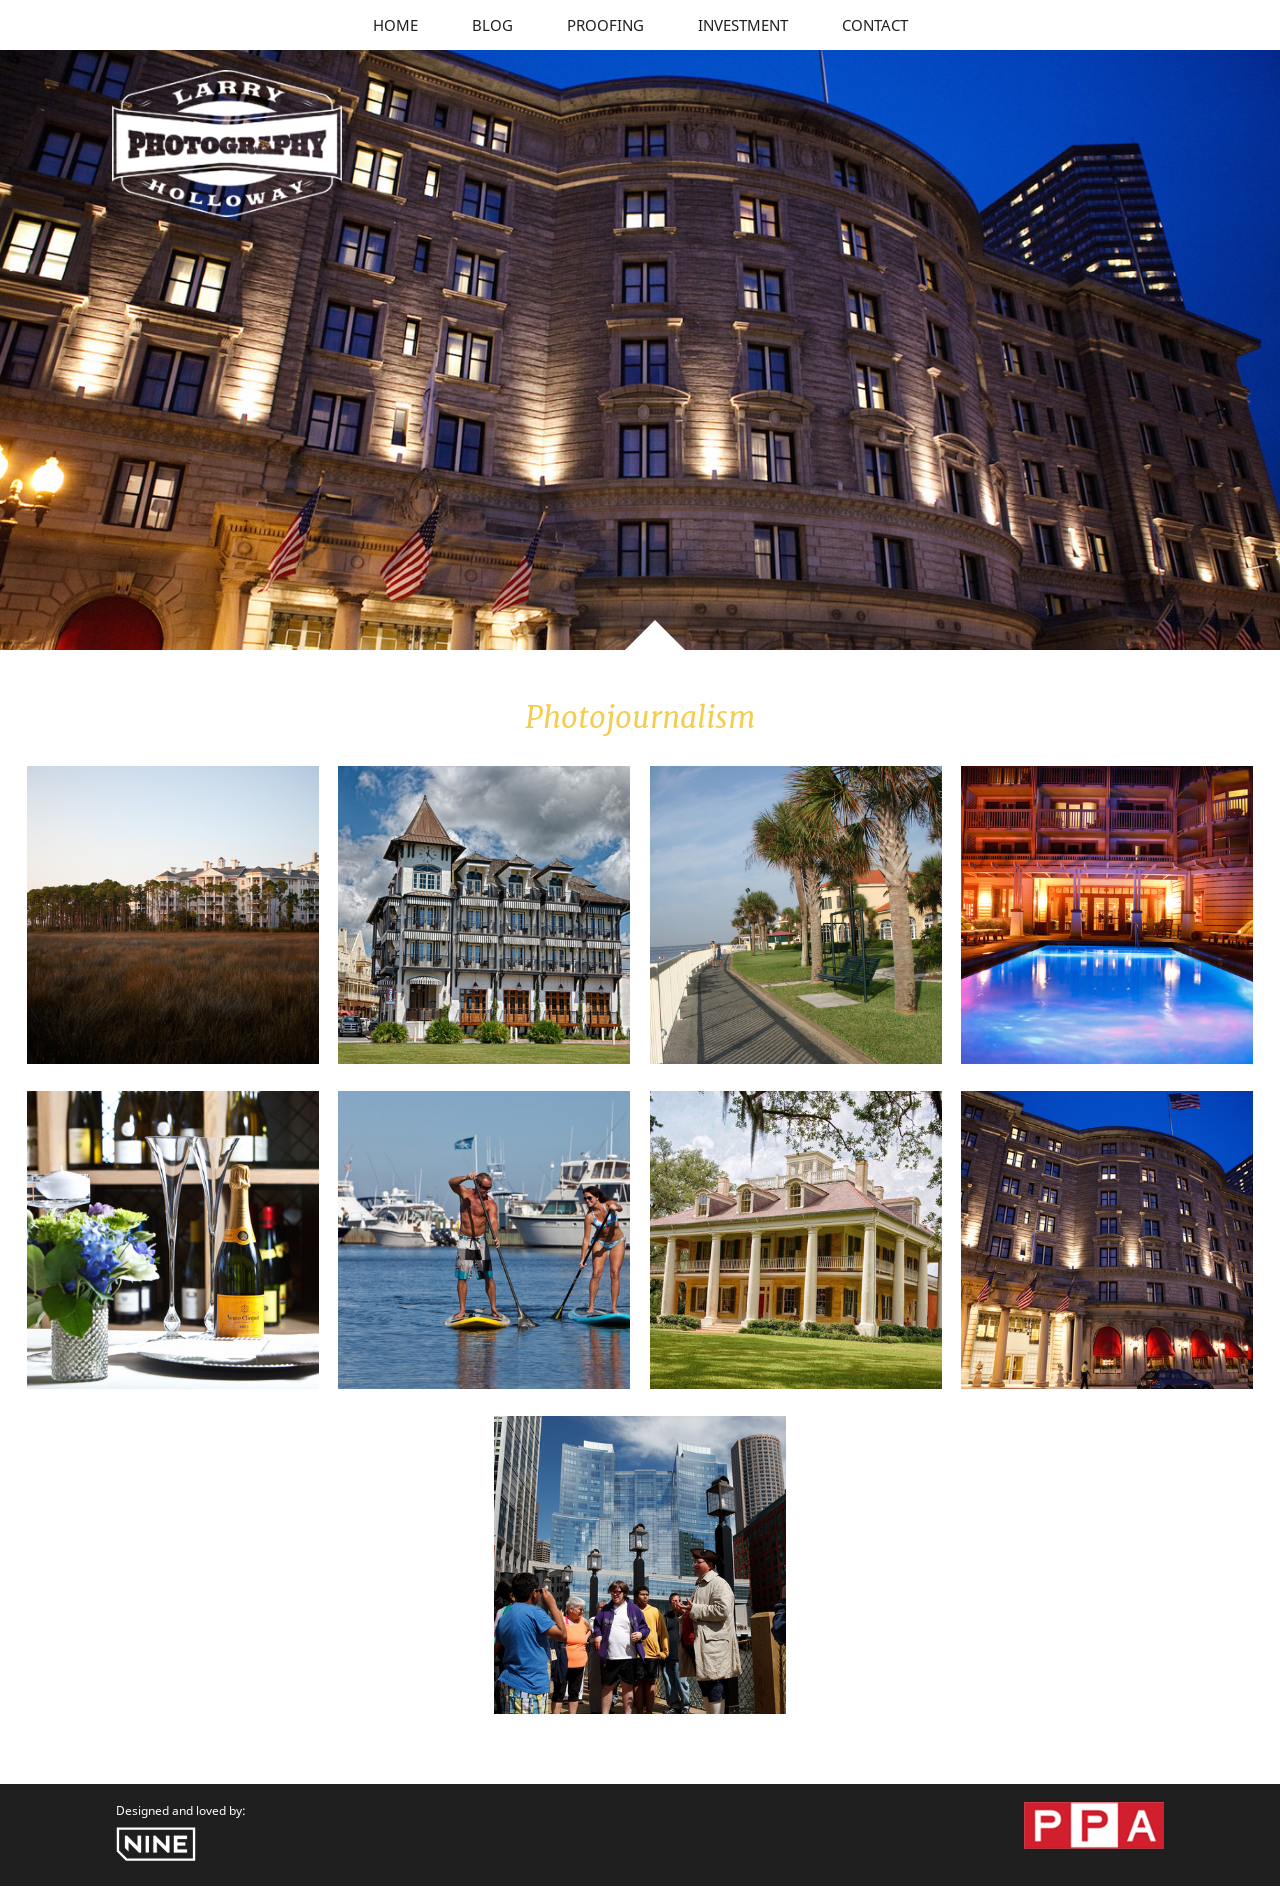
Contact (875, 25)
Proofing (605, 25)
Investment (743, 25)
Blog (492, 25)
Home (395, 25)
